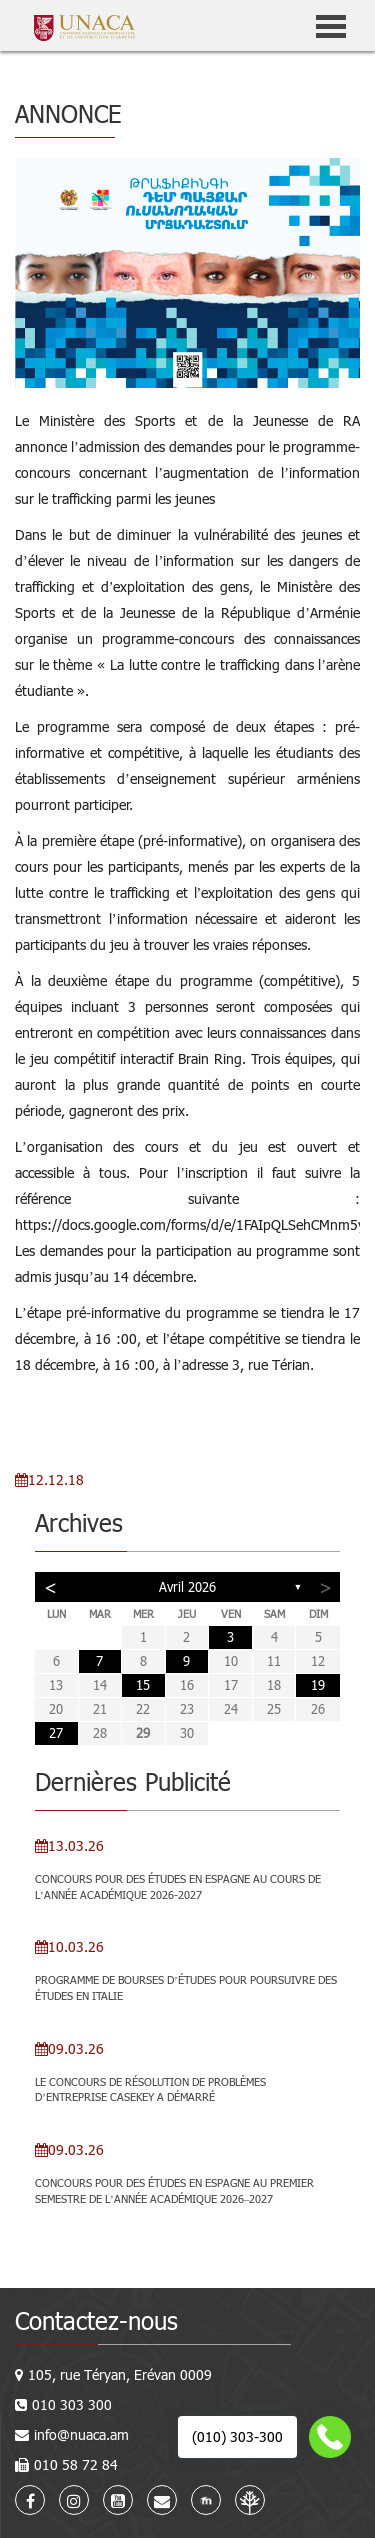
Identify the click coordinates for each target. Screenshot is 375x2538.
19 (318, 1685)
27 (56, 1733)
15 (143, 1685)
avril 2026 (187, 1587)
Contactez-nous (96, 2320)
